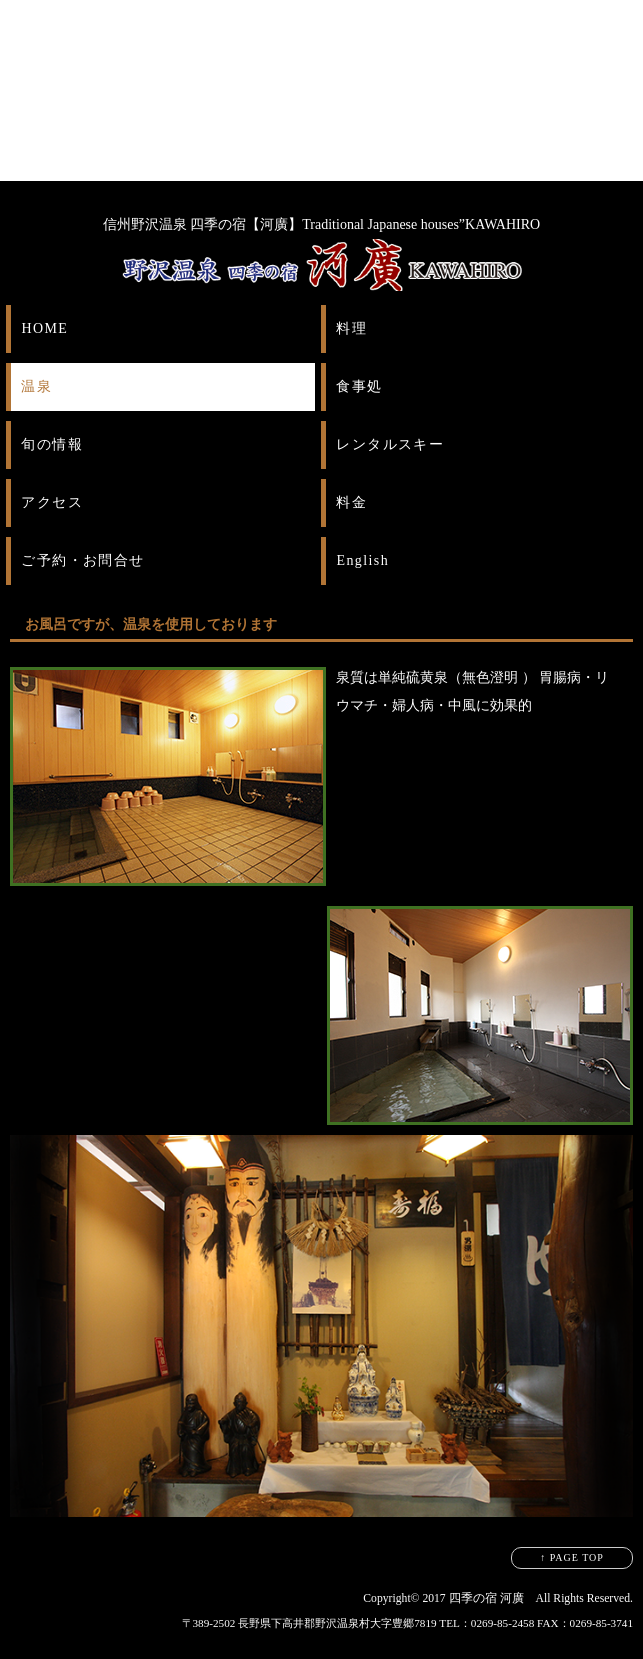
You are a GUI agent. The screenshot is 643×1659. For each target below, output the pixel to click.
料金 (351, 502)
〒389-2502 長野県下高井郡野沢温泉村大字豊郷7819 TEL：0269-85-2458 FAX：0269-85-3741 (407, 1623)
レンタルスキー (390, 444)
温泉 (36, 386)
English (362, 560)
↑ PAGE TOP (572, 1557)
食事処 (359, 386)
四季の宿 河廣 (486, 1598)
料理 (351, 328)
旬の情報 (52, 444)
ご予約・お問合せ (82, 560)
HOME (44, 328)
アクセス (52, 502)
